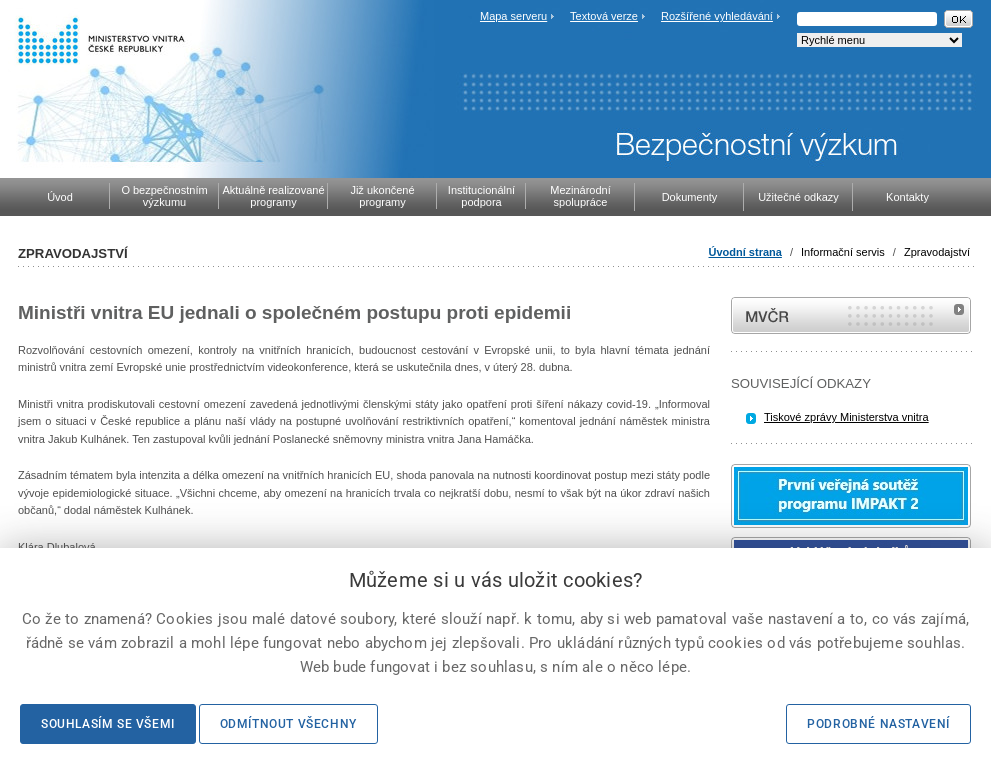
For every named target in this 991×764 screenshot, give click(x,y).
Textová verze (604, 16)
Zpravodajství (937, 252)
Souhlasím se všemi (108, 724)
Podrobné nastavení (878, 724)
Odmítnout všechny (288, 724)
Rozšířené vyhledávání (717, 16)
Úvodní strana (745, 252)
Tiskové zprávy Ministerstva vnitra (846, 417)
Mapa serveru (513, 16)
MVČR (851, 315)
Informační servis (843, 252)
